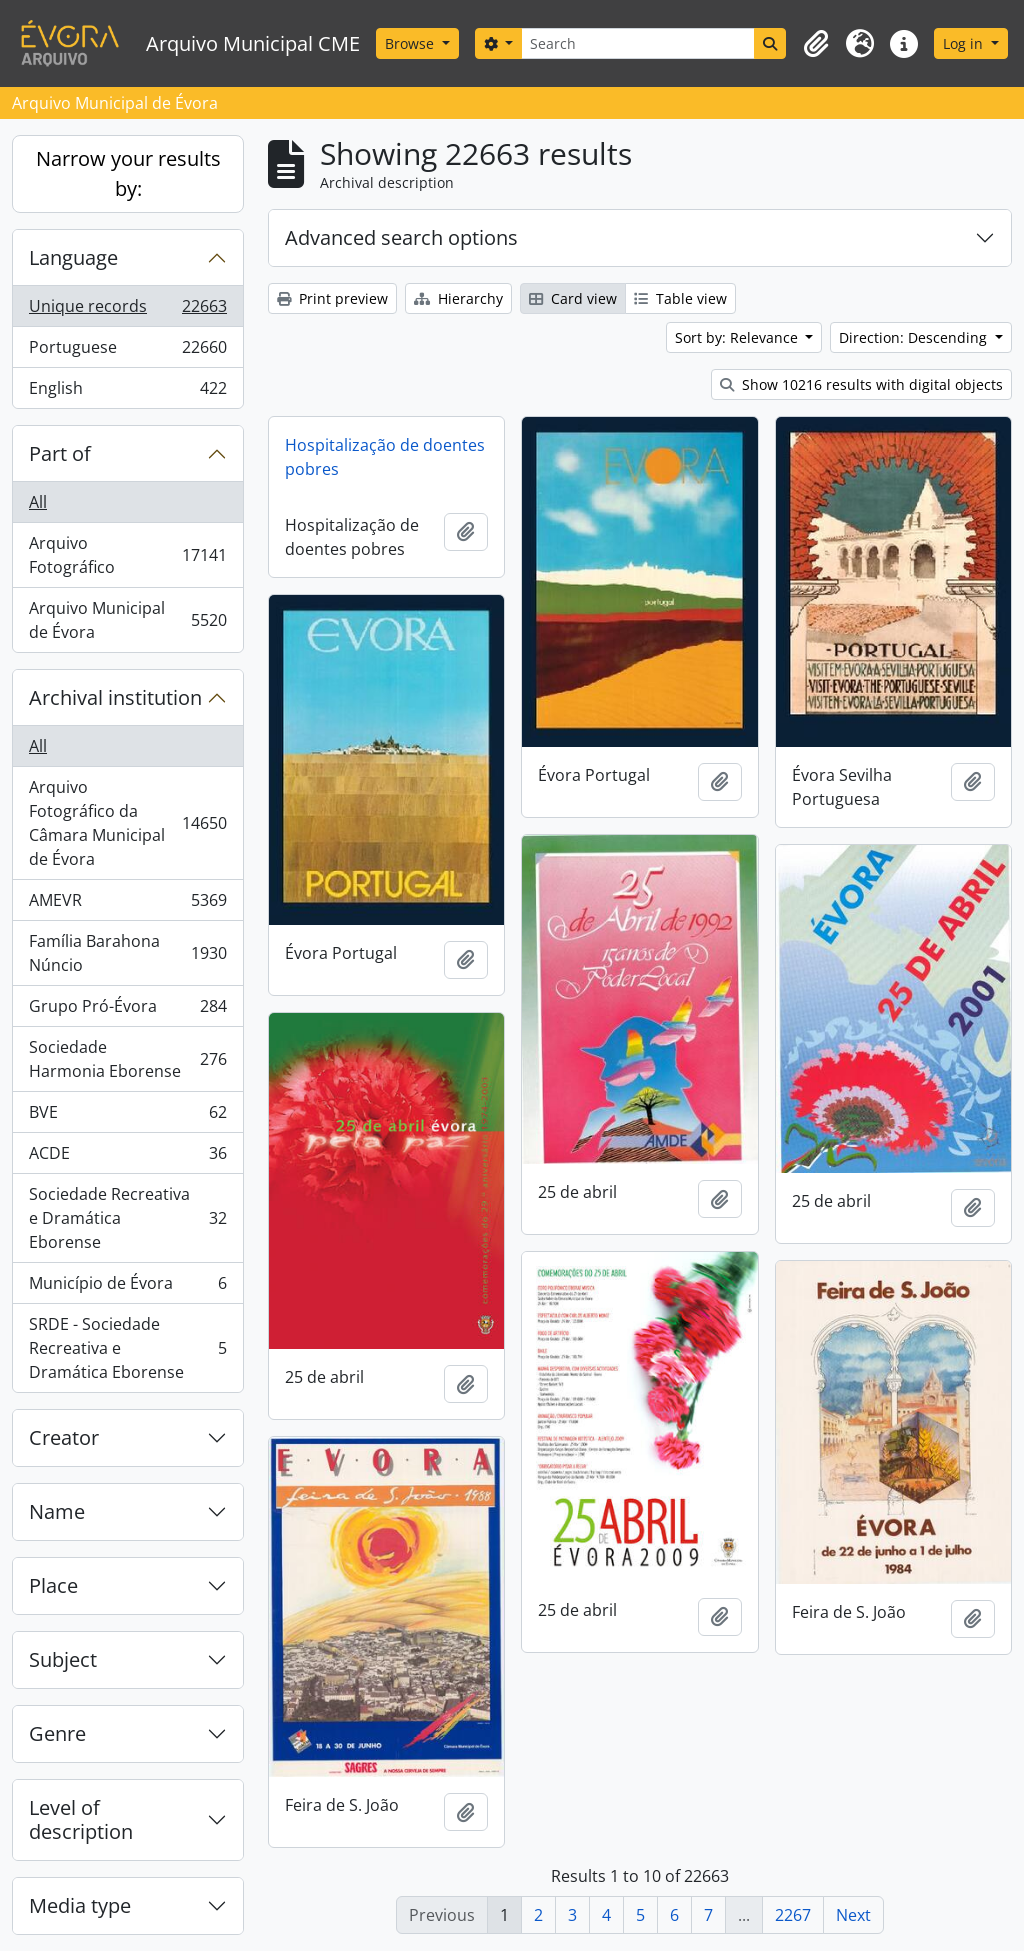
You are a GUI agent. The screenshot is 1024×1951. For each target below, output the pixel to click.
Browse (411, 43)
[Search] (638, 43)
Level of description (81, 1819)
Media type (80, 1905)
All (38, 502)
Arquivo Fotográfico (127, 555)
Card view (573, 298)
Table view (680, 298)
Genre (57, 1733)
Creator (64, 1437)
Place (53, 1585)
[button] (816, 44)
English (127, 392)
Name (57, 1511)
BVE (127, 1116)
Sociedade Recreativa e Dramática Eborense (127, 1218)
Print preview (332, 298)
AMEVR (127, 904)
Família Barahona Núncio (127, 953)
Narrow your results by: (128, 173)
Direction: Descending (915, 337)
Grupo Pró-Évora (127, 1010)
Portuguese (127, 351)
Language (73, 257)
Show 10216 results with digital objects (861, 384)
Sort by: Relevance (738, 337)
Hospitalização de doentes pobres (385, 457)
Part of (60, 453)
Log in (965, 43)
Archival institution (115, 697)
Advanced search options (401, 237)
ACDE (127, 1157)
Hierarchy (458, 298)
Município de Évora (127, 1287)
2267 (793, 1915)
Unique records (127, 310)
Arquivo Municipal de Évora (127, 620)
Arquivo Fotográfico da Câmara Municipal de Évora (127, 823)
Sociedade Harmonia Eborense (127, 1059)
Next (853, 1915)
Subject (63, 1659)
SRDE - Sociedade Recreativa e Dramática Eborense (127, 1348)
